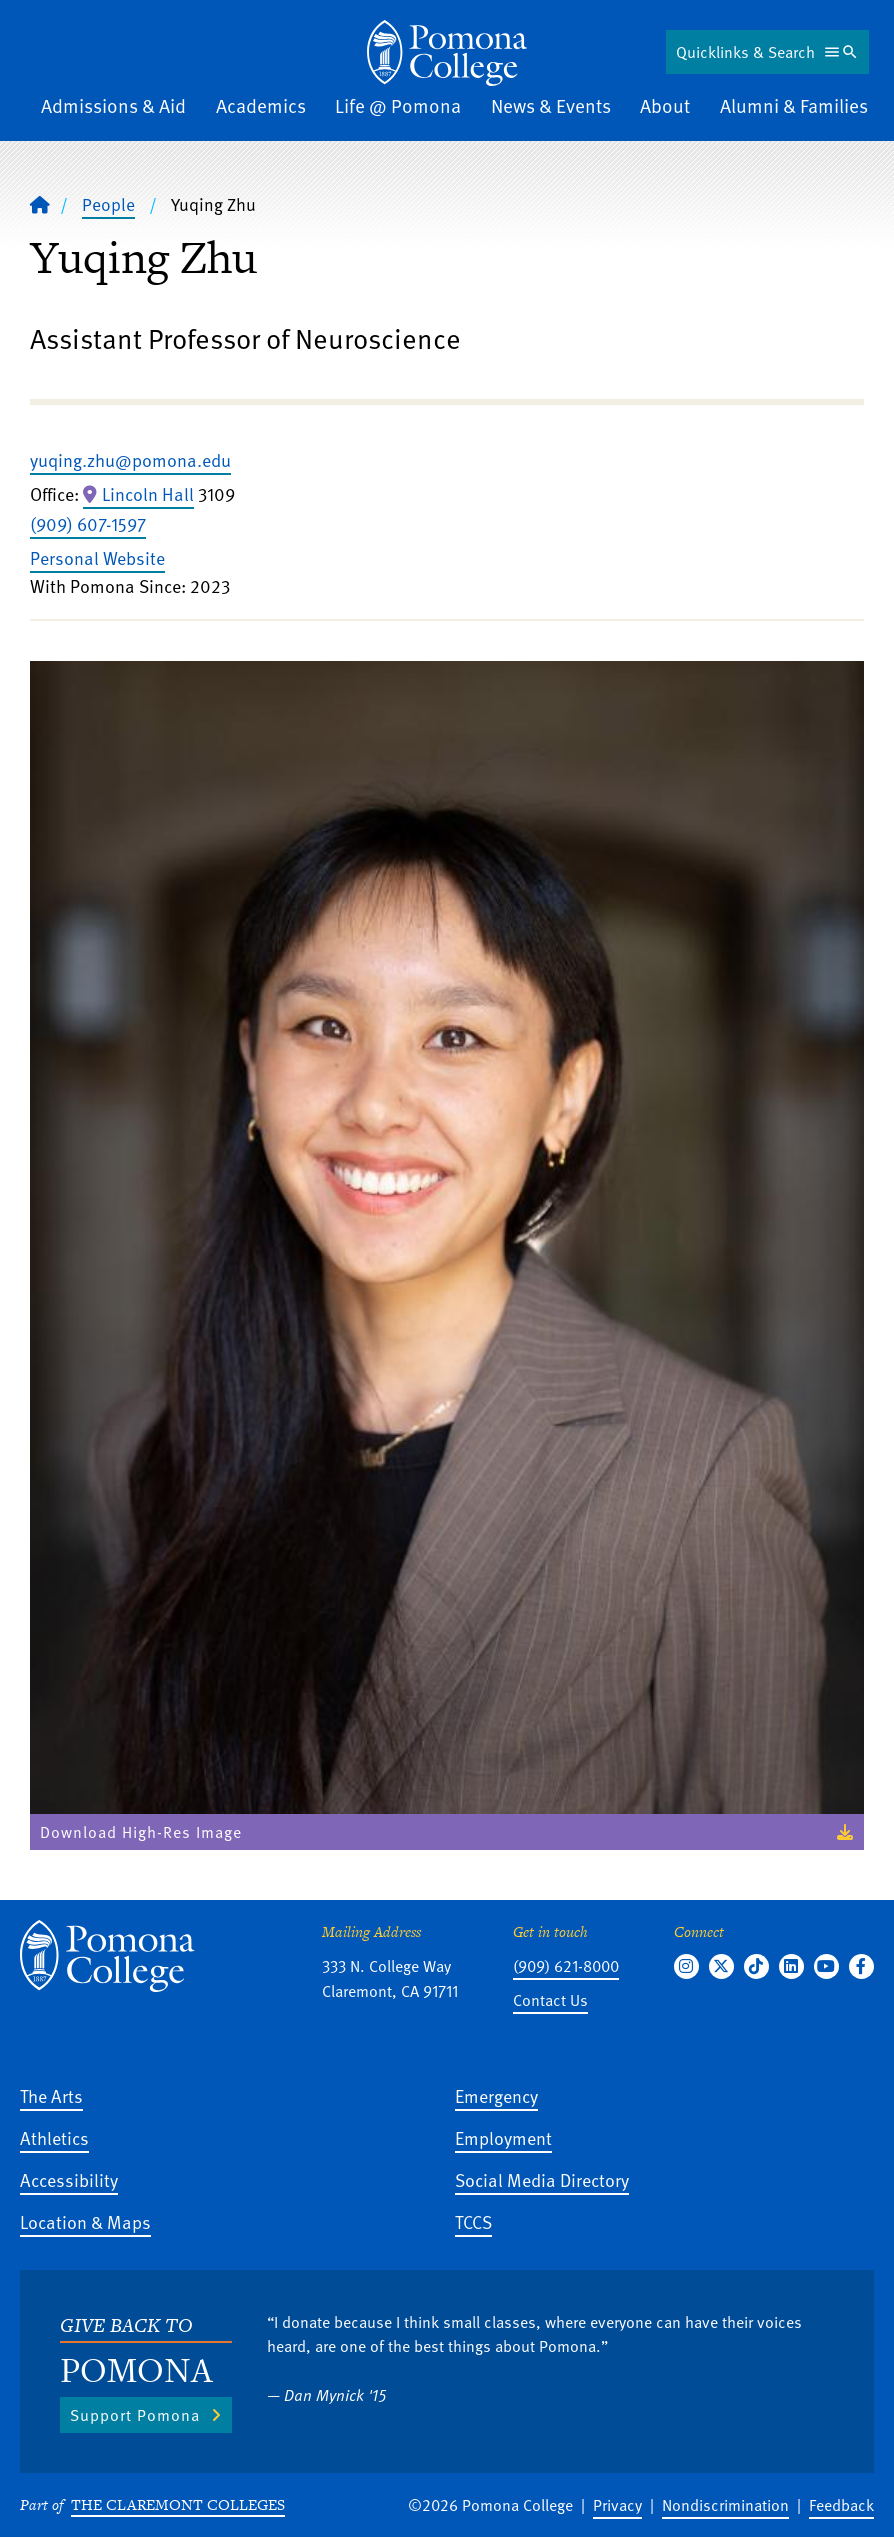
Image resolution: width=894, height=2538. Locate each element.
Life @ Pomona (398, 105)
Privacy (617, 2505)
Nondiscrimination (725, 2505)
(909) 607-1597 (88, 523)
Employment (503, 2137)
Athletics (54, 2137)
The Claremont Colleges (178, 2504)
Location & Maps (85, 2221)
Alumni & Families (794, 105)
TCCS (473, 2221)
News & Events (551, 105)
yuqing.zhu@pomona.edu (130, 459)
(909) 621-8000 (566, 1966)
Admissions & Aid (113, 105)
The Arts (51, 2095)
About (665, 105)
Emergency (496, 2095)
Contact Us (550, 2000)
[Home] (447, 53)
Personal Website (97, 557)
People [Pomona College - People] (108, 204)
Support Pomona (135, 2415)
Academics (261, 105)
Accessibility (69, 2179)
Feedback (841, 2505)
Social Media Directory (542, 2179)
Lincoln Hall (148, 493)
